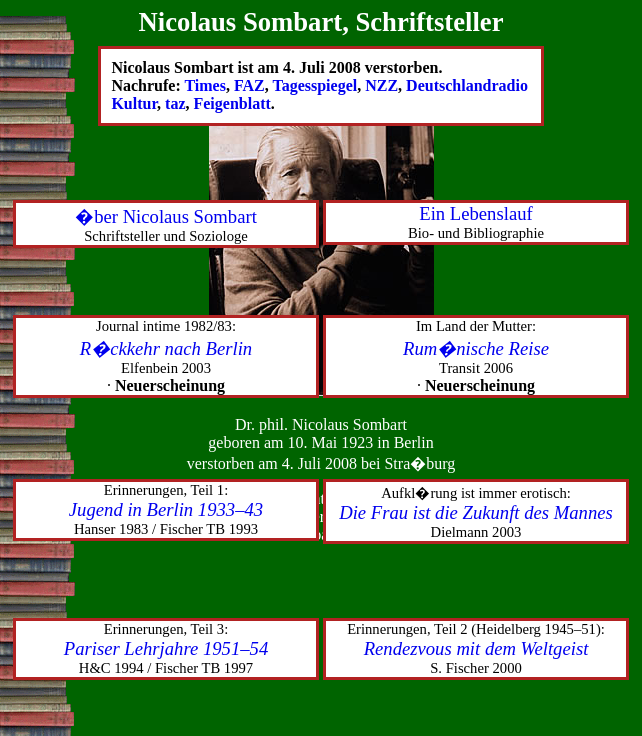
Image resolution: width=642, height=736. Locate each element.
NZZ (381, 85)
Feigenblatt (231, 103)
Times (204, 85)
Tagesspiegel (314, 85)
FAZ (249, 85)
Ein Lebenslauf (475, 213)
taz (175, 103)
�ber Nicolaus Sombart (166, 216)
